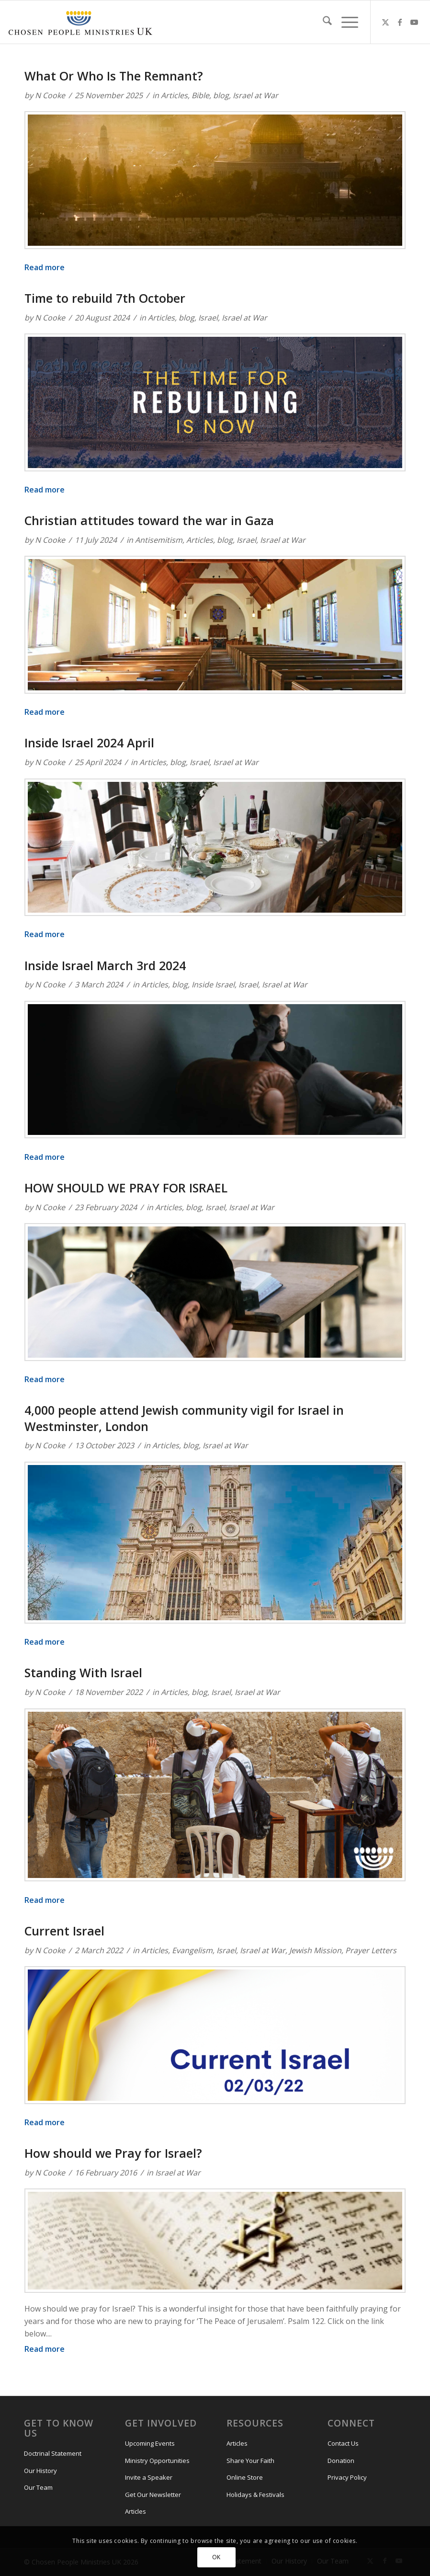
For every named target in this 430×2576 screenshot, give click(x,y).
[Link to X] (385, 22)
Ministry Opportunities (157, 2460)
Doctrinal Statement (52, 2453)
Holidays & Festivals (255, 2494)
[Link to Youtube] (414, 22)
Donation (341, 2460)
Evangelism (192, 1950)
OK (216, 2557)
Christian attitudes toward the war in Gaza (149, 520)
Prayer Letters (370, 1950)
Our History (40, 2470)
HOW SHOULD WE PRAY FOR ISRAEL (125, 1187)
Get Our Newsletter (153, 2494)
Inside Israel (213, 984)
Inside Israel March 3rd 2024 (105, 965)
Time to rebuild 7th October (104, 298)
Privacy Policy (347, 2477)
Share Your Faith (250, 2460)
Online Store (244, 2477)
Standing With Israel (83, 1672)
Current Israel (64, 1931)
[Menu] (345, 22)
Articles (174, 95)
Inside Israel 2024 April (89, 742)
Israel (208, 317)
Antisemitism (158, 540)
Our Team (38, 2487)
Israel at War (255, 95)
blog (221, 95)
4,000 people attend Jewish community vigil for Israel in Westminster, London (184, 1418)
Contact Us (343, 2443)
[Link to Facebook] (400, 22)
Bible (200, 95)
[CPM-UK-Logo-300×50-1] (80, 22)
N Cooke (50, 95)
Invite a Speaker (148, 2477)
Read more (44, 267)
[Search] (322, 22)
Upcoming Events (150, 2443)
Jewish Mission (315, 1950)
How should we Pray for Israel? (113, 2153)
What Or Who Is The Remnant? (113, 76)
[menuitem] (322, 22)
